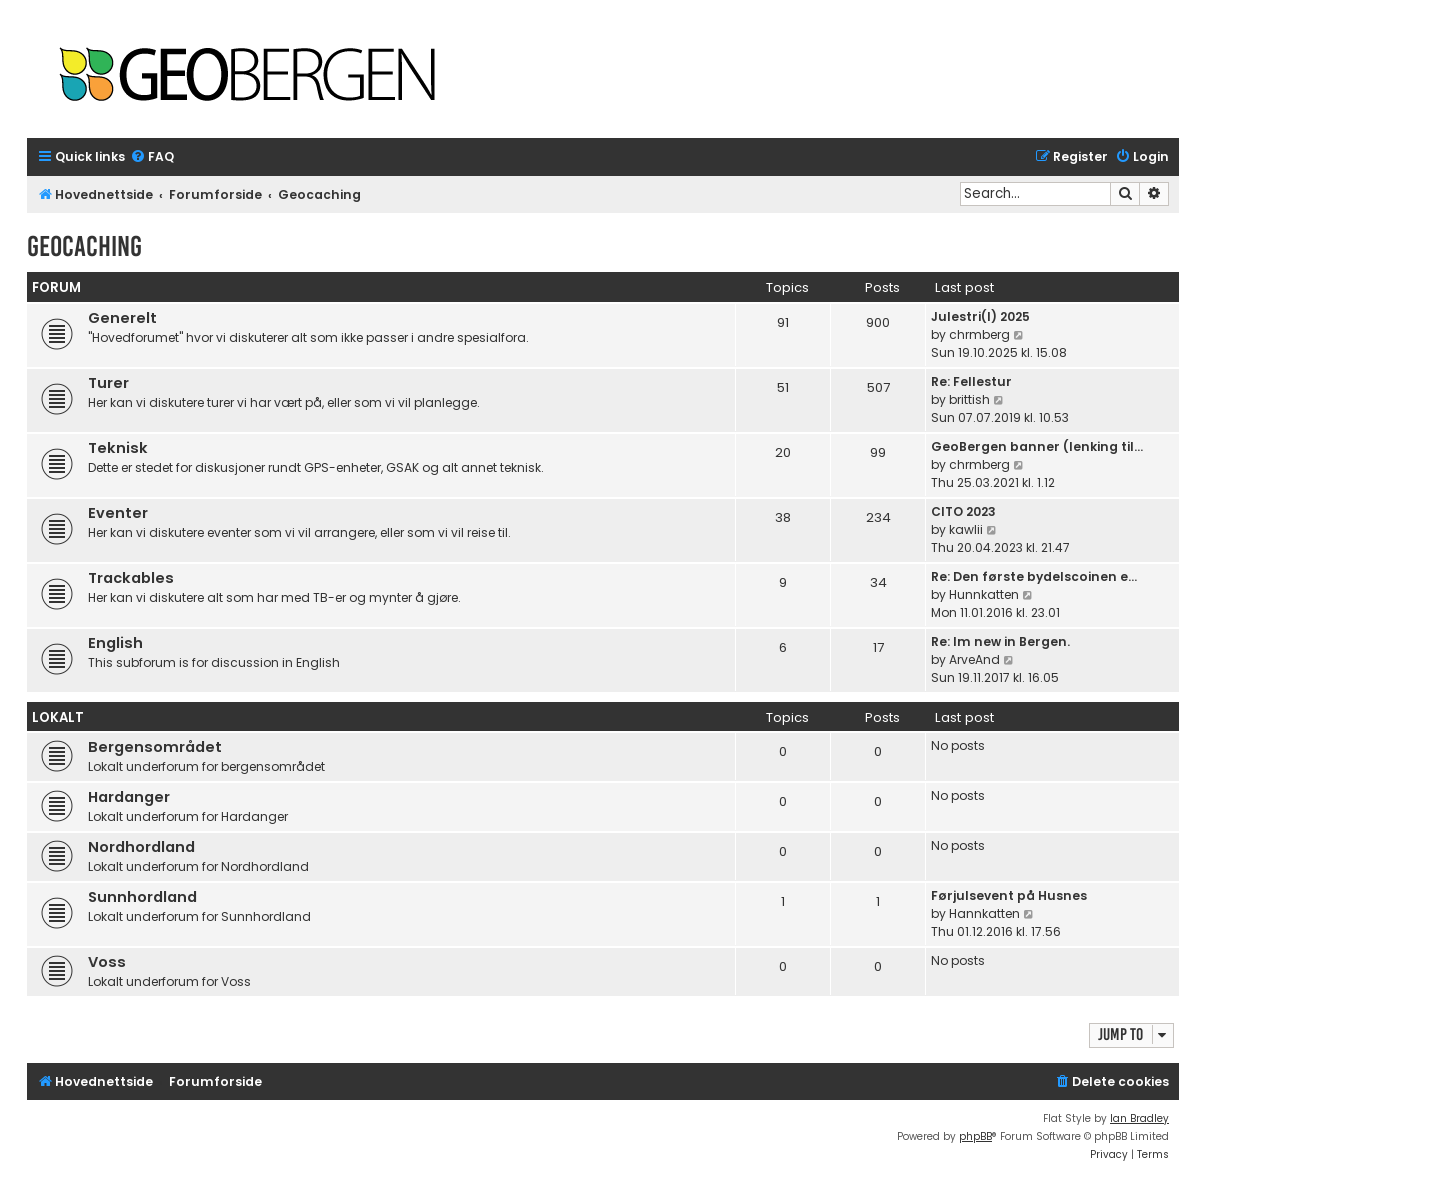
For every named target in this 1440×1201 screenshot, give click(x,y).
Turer (108, 383)
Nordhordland (141, 847)
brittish (969, 399)
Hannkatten (984, 913)
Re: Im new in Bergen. (1000, 641)
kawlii (966, 529)
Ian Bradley (1139, 1118)
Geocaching (84, 246)
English (115, 643)
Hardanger (129, 797)
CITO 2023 (963, 511)
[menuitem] (152, 157)
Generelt (122, 318)
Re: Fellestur (971, 381)
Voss (107, 962)
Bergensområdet (155, 747)
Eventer (118, 513)
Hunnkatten (984, 594)
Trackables (131, 578)
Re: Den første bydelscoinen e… (1034, 576)
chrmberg (979, 334)
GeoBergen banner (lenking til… (1037, 446)
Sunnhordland (142, 897)
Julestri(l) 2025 (980, 316)
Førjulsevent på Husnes (1009, 895)
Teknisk (118, 448)
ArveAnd (974, 659)
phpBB (975, 1136)
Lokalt (58, 717)
